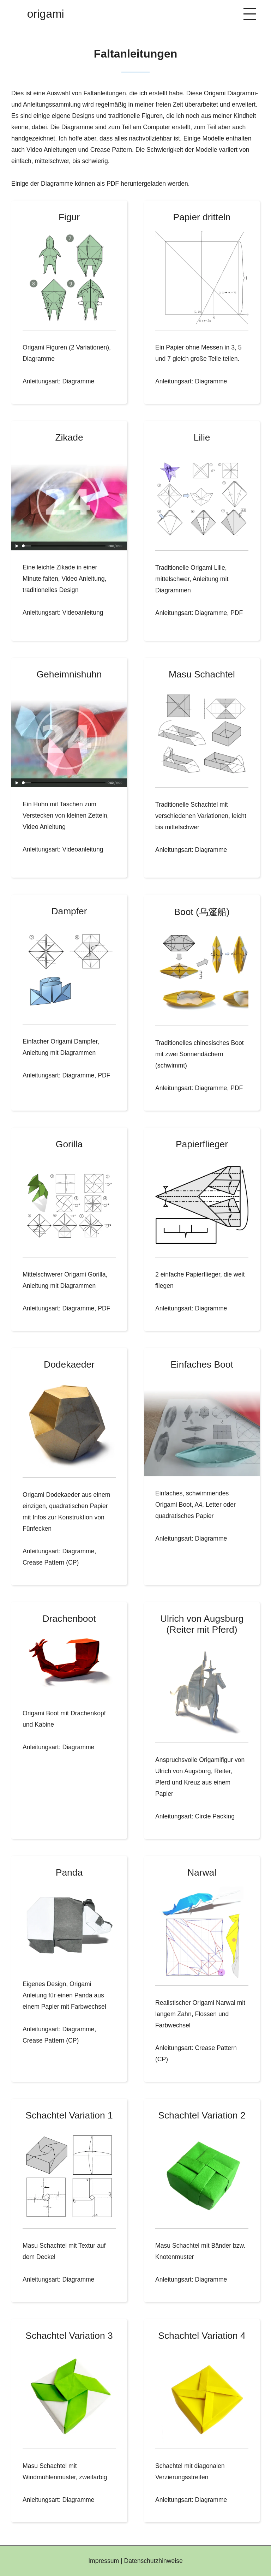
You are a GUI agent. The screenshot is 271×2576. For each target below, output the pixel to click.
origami (45, 13)
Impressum (103, 2560)
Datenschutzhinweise (153, 2560)
